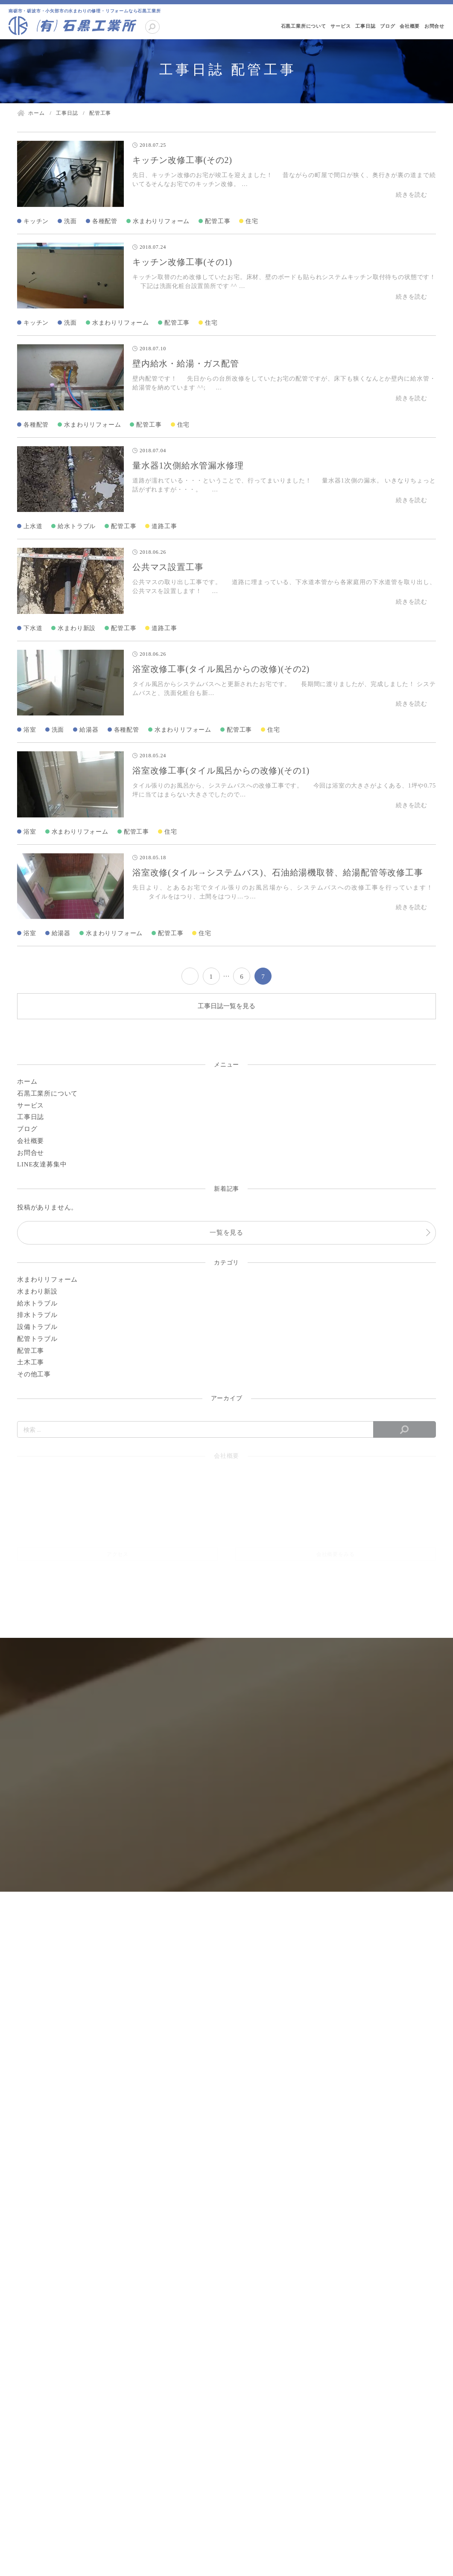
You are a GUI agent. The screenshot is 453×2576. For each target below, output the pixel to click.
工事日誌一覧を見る (226, 1006)
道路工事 (164, 526)
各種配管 (104, 221)
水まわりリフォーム (161, 221)
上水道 (32, 526)
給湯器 (88, 730)
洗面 (70, 221)
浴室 (29, 730)
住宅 (251, 221)
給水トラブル (77, 526)
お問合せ (434, 26)
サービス (340, 26)
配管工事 (217, 221)
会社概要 (410, 26)
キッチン (36, 221)
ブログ (387, 26)
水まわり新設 (77, 628)
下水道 (32, 628)
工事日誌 (365, 26)
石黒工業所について (303, 26)
